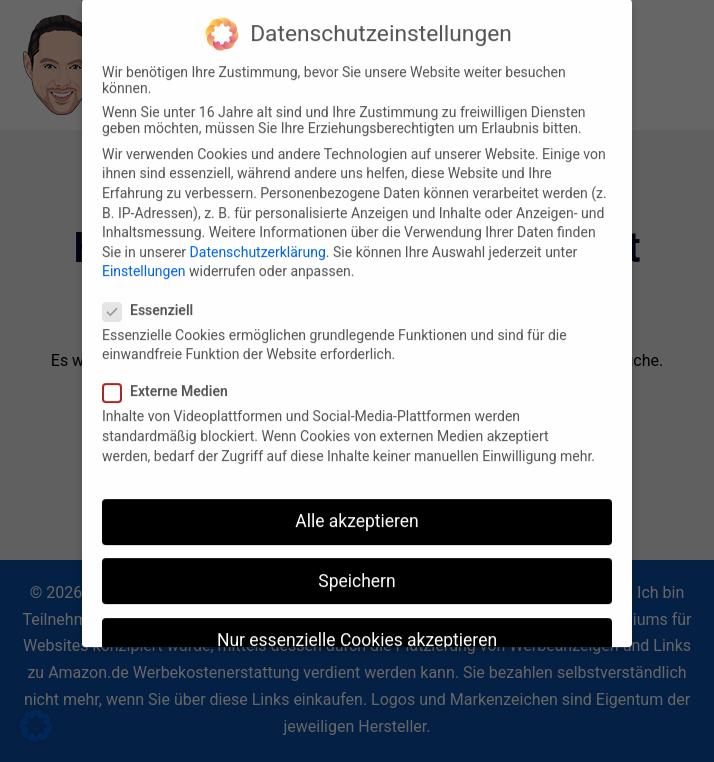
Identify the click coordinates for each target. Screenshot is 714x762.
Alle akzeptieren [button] (357, 509)
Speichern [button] (356, 568)
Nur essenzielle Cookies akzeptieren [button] (357, 628)
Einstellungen (144, 259)
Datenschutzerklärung (258, 240)
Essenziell (154, 298)
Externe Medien (171, 379)
